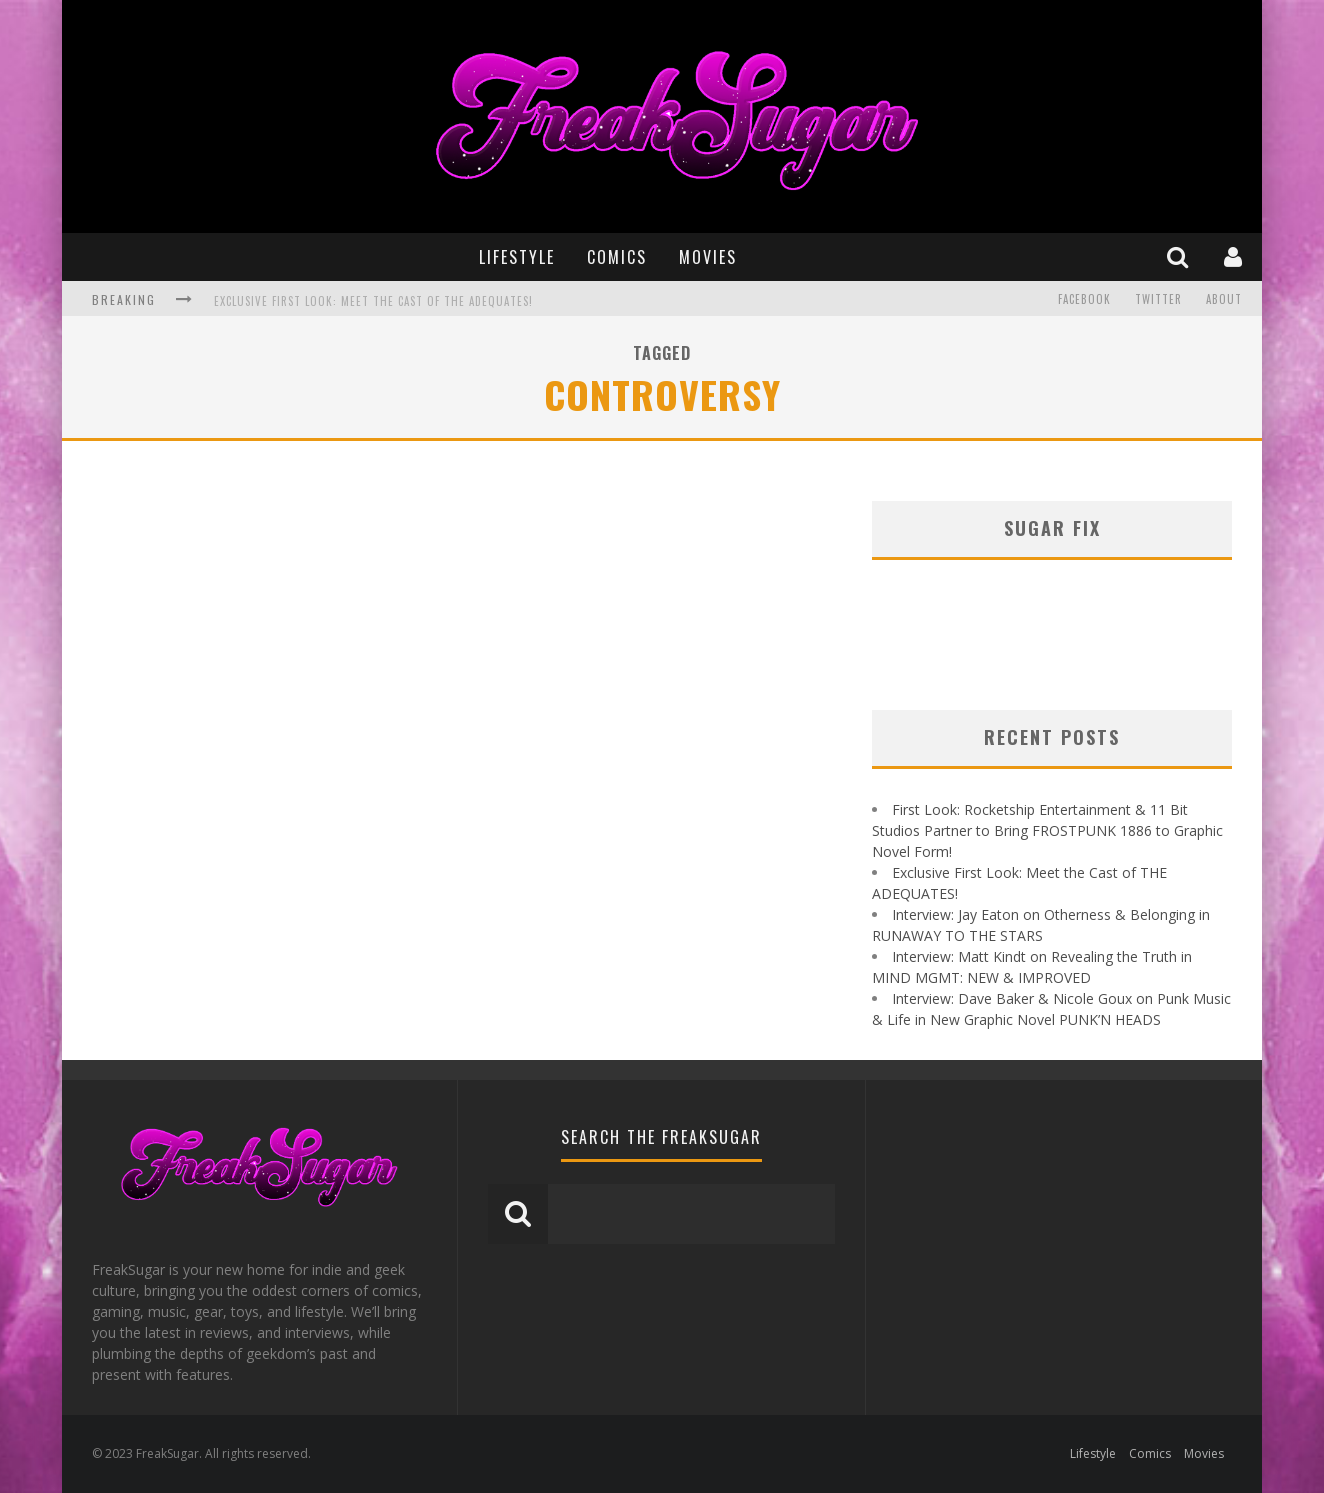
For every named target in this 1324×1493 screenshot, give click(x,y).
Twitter (1158, 299)
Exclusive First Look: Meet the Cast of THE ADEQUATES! (373, 301)
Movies (708, 257)
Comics (617, 257)
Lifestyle (517, 257)
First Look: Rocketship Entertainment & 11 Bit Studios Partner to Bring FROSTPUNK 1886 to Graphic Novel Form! (1047, 830)
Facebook (1084, 299)
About (1224, 299)
